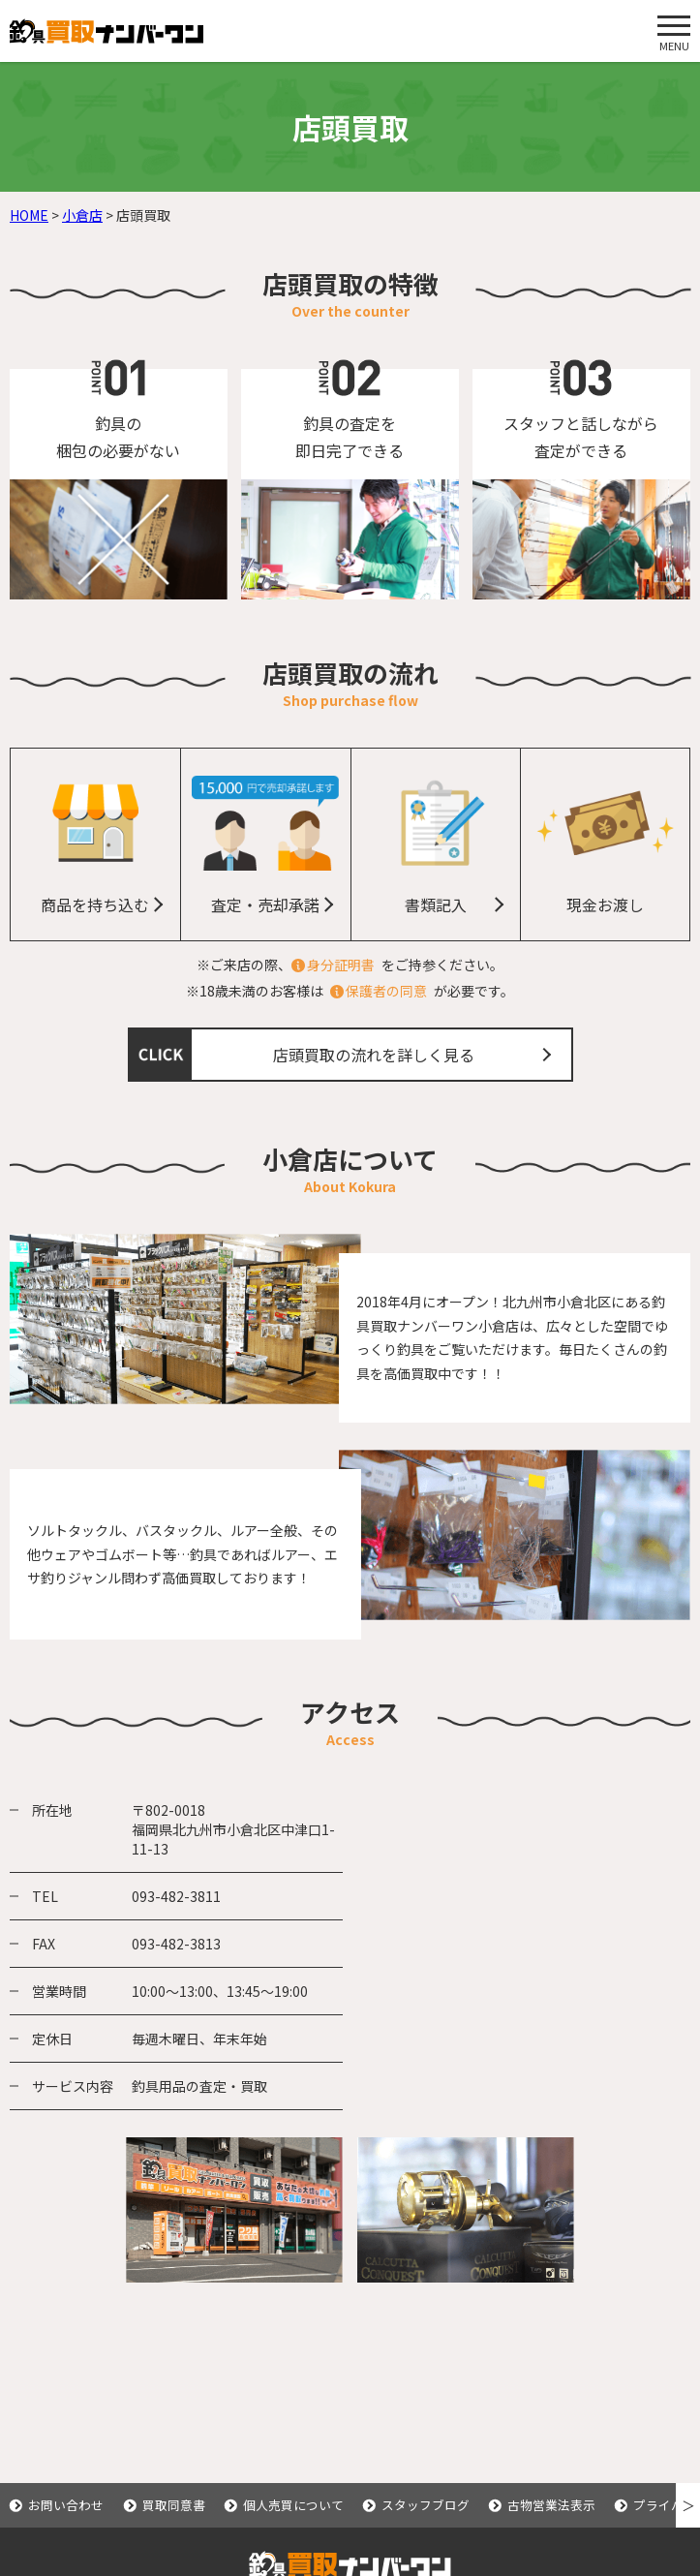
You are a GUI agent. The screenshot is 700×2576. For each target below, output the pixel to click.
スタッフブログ (425, 2505)
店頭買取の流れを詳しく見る (373, 1054)
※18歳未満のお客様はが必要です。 (350, 990)
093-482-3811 (176, 1896)
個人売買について (293, 2505)
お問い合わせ (66, 2505)
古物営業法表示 (551, 2505)
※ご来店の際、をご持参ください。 (350, 964)
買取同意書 (173, 2505)
